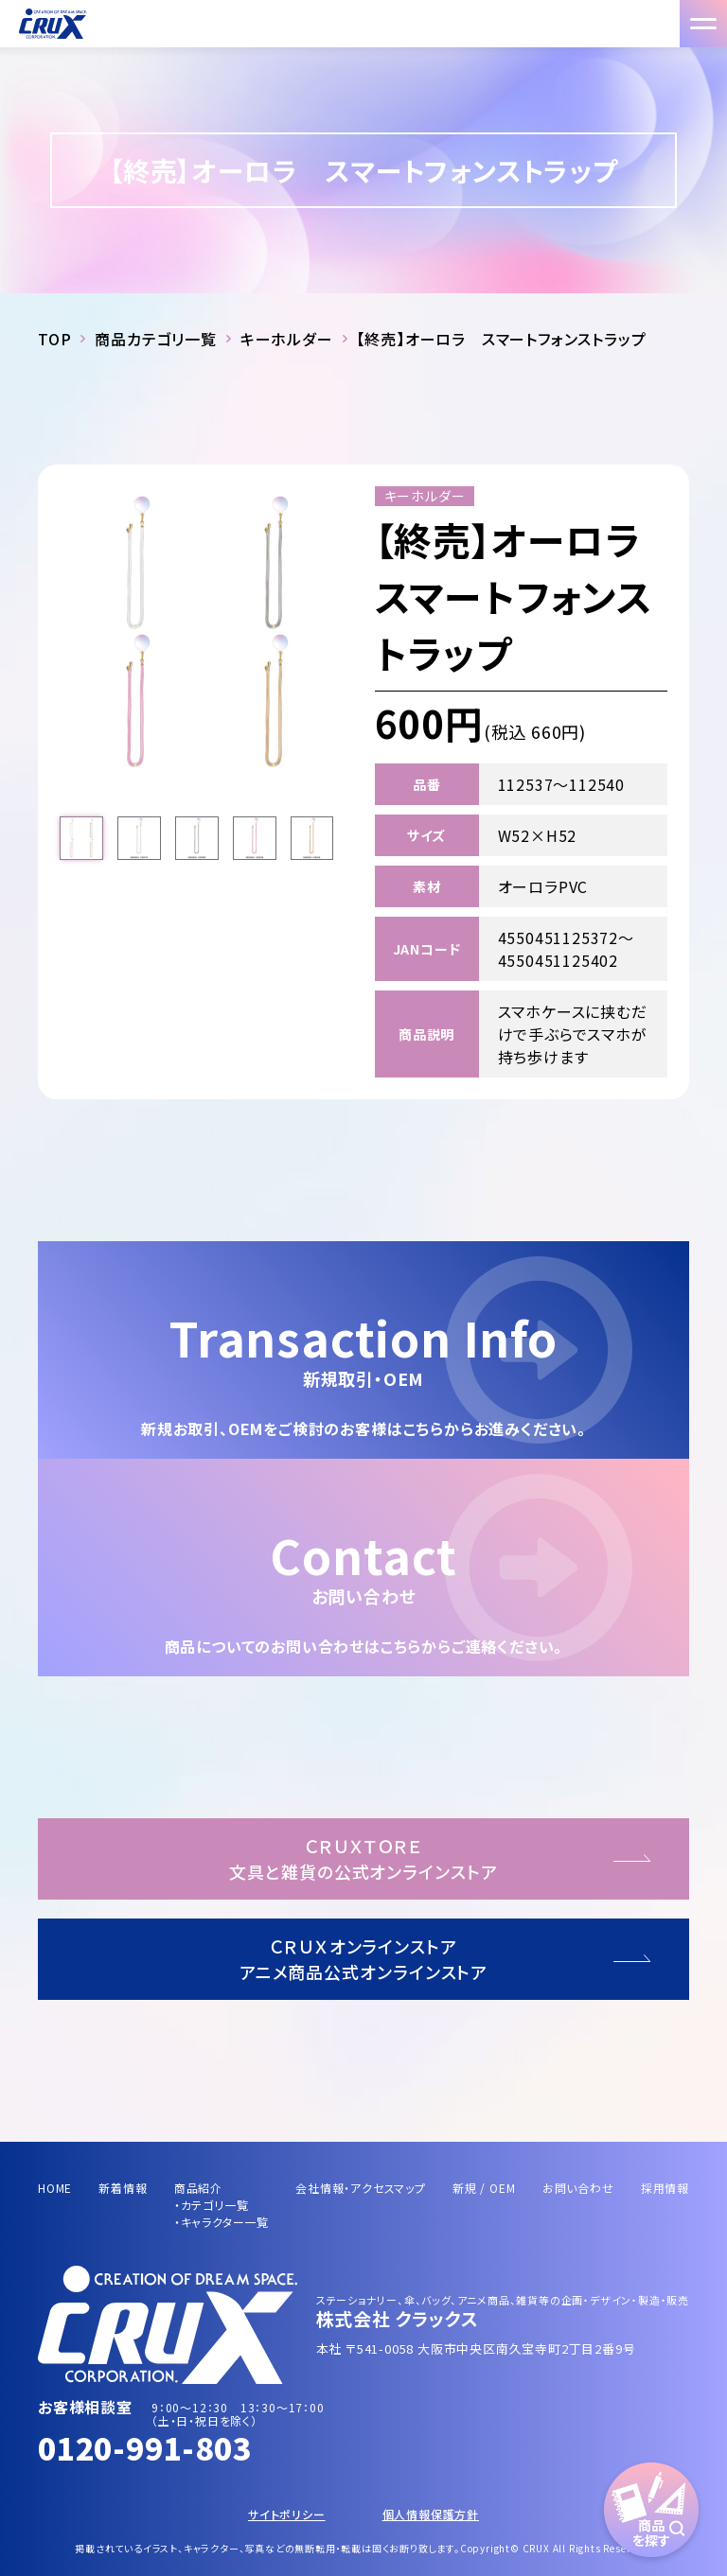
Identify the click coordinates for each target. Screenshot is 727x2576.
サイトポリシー (287, 2514)
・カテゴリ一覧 (211, 2205)
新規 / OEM (483, 2188)
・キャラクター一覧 (221, 2222)
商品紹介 (198, 2188)
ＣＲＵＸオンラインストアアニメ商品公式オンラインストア (363, 1959)
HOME (55, 2188)
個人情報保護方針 (430, 2514)
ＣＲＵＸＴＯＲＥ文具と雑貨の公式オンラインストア (363, 1858)
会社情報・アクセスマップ (360, 2188)
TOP (54, 338)
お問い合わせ (578, 2188)
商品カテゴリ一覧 (155, 338)
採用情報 (665, 2188)
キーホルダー (286, 338)
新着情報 (122, 2188)
